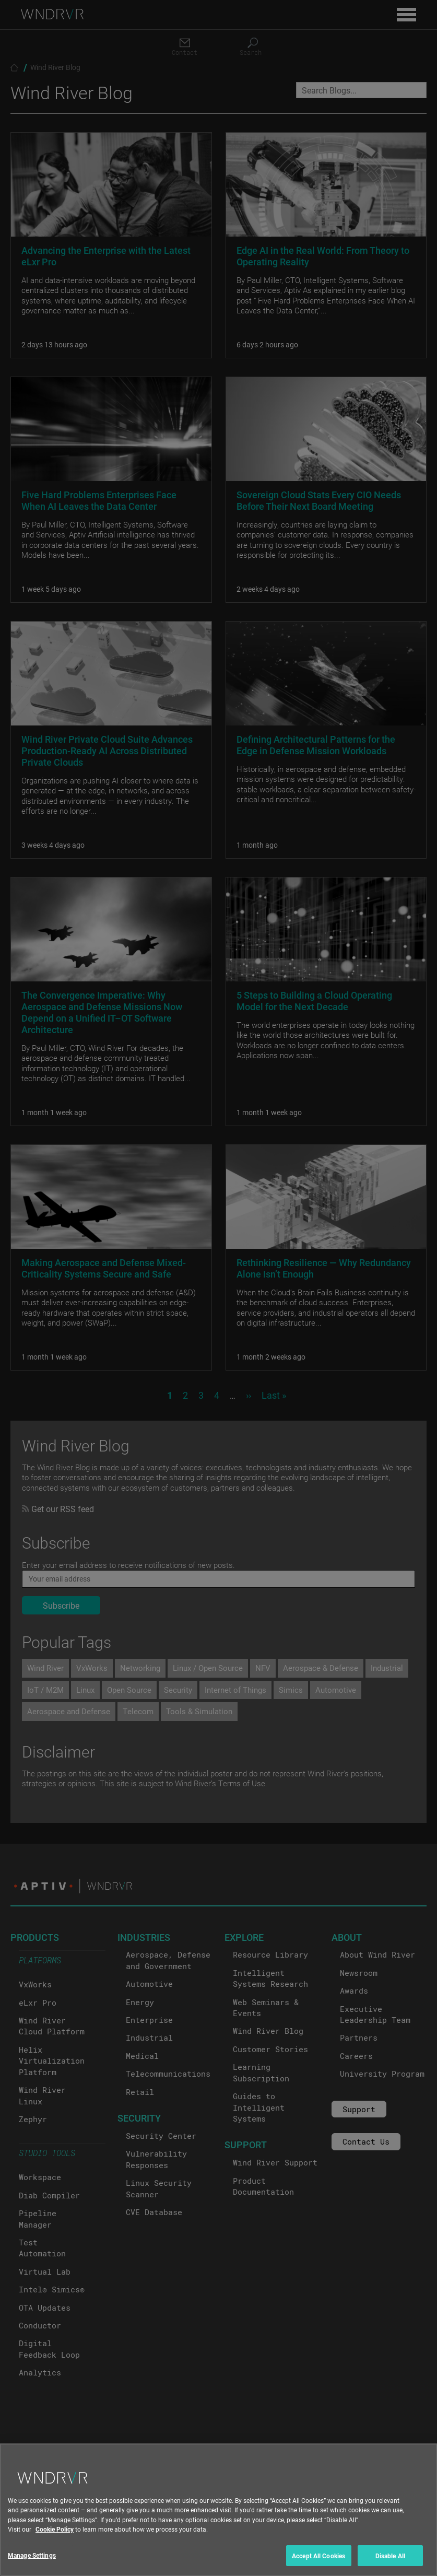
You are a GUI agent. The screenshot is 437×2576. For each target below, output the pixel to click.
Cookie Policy (55, 2535)
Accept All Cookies (318, 2562)
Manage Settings (32, 2561)
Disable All (390, 2562)
